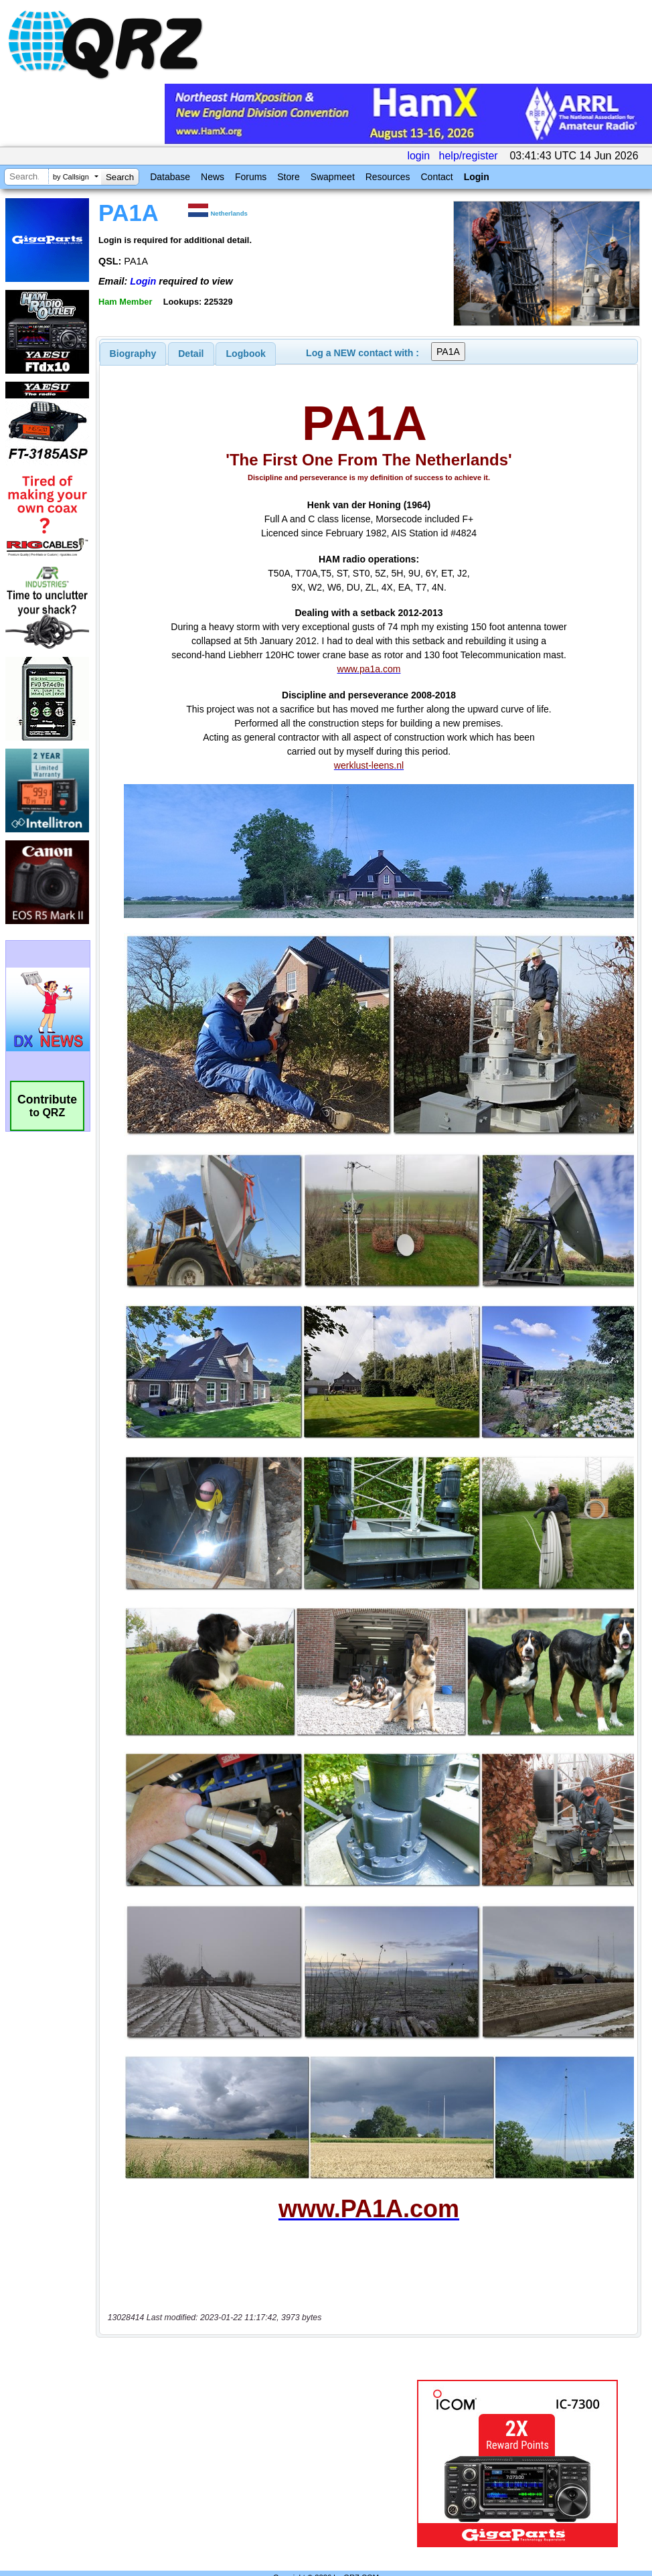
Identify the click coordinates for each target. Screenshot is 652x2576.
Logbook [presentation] (246, 353)
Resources (387, 176)
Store (288, 176)
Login (476, 176)
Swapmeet (333, 176)
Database (170, 176)
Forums (250, 176)
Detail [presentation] (190, 353)
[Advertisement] (255, 2435)
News (212, 176)
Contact (436, 176)
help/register (468, 155)
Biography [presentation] (133, 353)
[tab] (133, 353)
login (418, 155)
